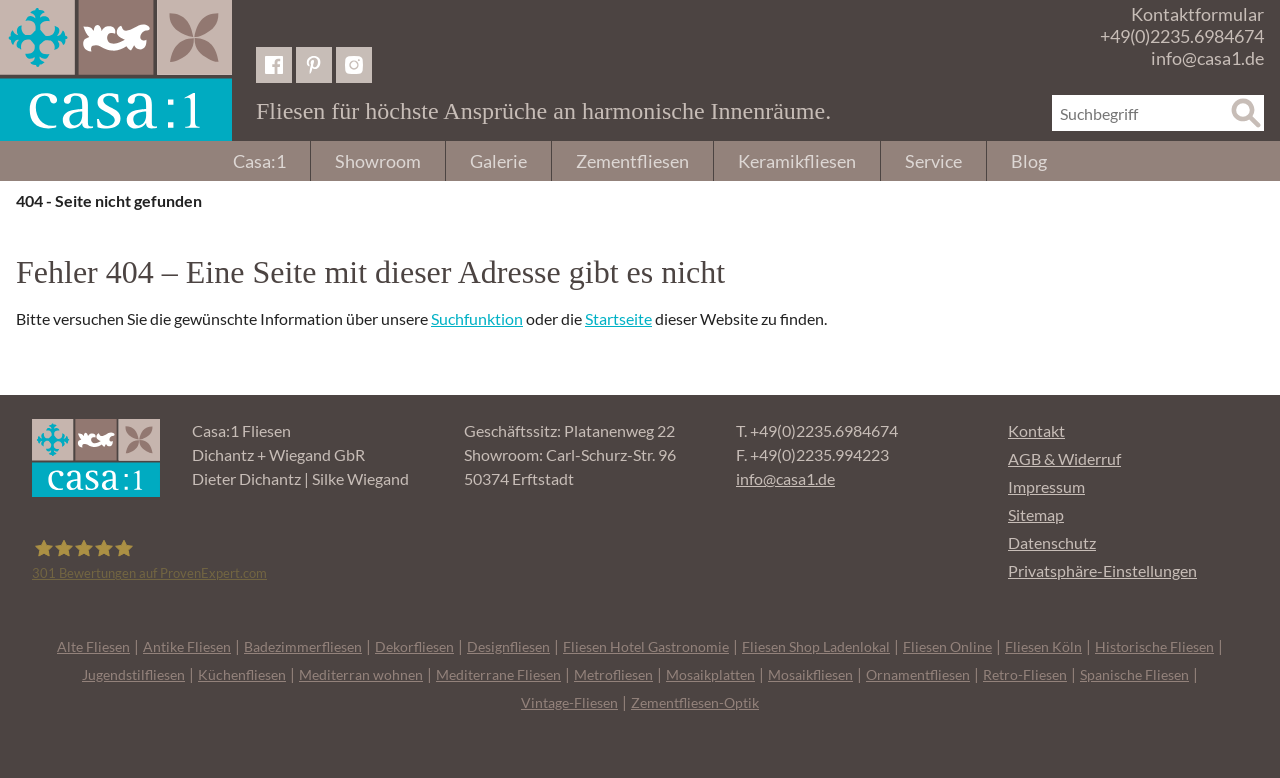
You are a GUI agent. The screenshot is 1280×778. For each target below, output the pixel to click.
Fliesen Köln (1043, 646)
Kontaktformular (1197, 14)
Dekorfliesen (414, 646)
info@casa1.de (1207, 58)
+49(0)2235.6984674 (1182, 36)
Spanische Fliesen (1134, 674)
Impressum (1046, 486)
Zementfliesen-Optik (695, 702)
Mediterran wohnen (361, 674)
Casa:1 (259, 161)
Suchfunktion (477, 318)
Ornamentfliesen (918, 674)
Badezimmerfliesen (303, 646)
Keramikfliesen (797, 161)
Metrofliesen (613, 674)
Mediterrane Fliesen (498, 674)
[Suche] (1246, 113)
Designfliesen (508, 646)
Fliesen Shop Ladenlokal (816, 646)
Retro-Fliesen (1025, 674)
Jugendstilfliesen (133, 674)
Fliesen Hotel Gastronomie (646, 646)
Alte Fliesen (93, 646)
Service (933, 161)
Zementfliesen (632, 161)
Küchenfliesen (242, 674)
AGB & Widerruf (1064, 458)
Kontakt (1036, 430)
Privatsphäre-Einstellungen (1102, 570)
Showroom (378, 161)
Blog (1029, 161)
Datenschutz (1052, 542)
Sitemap (1036, 514)
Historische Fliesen (1154, 646)
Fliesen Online (947, 646)
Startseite (618, 318)
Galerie (498, 161)
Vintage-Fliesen (569, 702)
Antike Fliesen (187, 646)
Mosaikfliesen (810, 674)
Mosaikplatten (710, 674)
